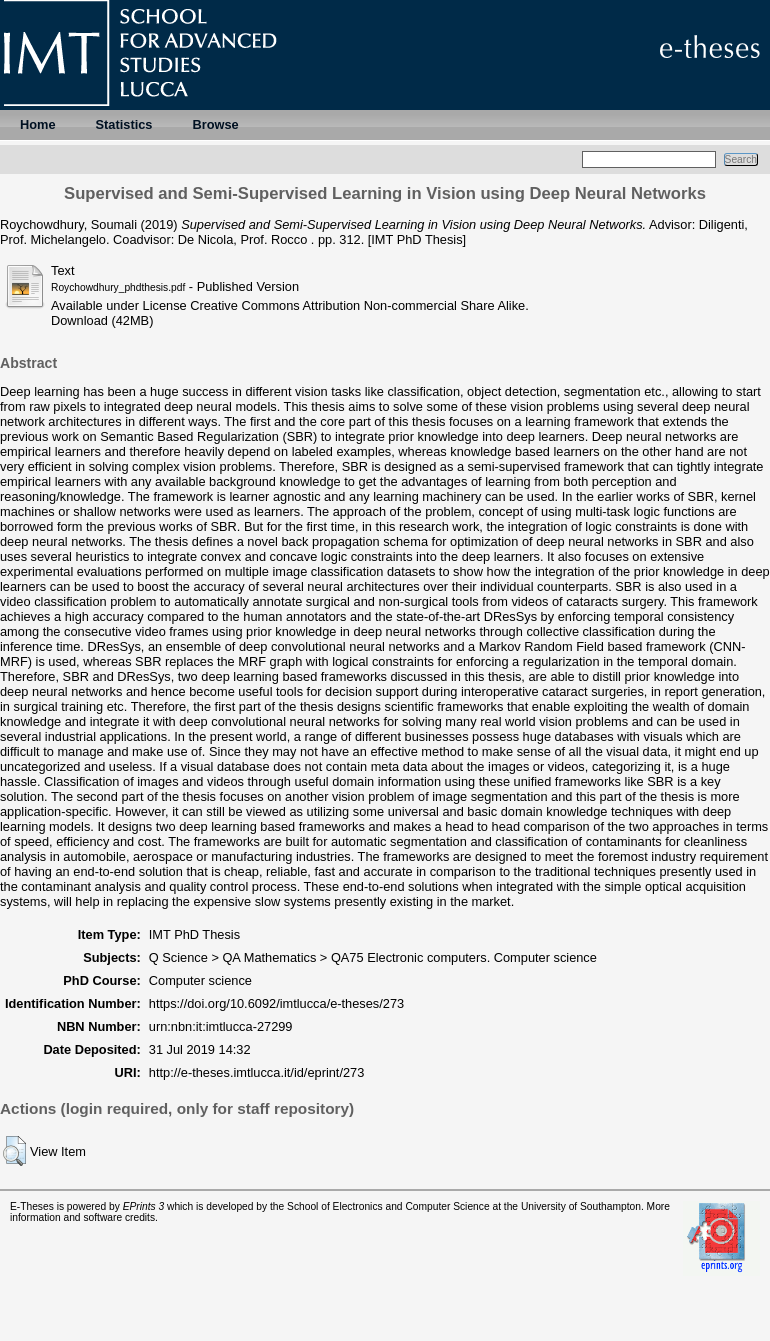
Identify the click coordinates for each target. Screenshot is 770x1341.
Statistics (124, 124)
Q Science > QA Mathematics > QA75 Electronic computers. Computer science (373, 957)
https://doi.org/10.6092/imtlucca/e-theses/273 (276, 1003)
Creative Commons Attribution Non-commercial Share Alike (357, 305)
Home (38, 124)
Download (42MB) (102, 320)
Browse (215, 124)
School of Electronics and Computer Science (388, 1206)
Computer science (200, 980)
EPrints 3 (144, 1206)
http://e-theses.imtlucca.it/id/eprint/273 (257, 1072)
